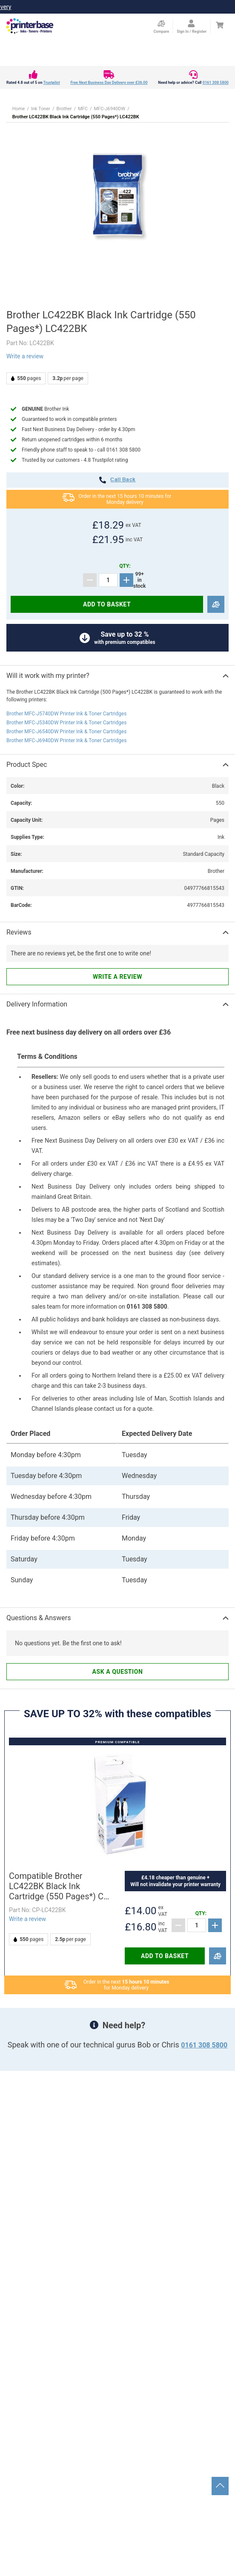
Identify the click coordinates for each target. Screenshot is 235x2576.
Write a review (24, 356)
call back (117, 480)
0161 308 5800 (216, 82)
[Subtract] (90, 580)
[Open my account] (191, 27)
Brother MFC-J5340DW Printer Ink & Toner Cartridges (66, 723)
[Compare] (215, 604)
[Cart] (219, 25)
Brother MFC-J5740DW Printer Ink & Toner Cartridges (66, 714)
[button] (117, 196)
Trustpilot (51, 82)
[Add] (126, 580)
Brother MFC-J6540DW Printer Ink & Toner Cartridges (66, 732)
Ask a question (117, 1671)
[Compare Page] (161, 27)
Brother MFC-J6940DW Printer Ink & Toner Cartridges (66, 740)
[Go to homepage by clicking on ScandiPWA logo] (30, 26)
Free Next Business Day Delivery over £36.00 (108, 82)
